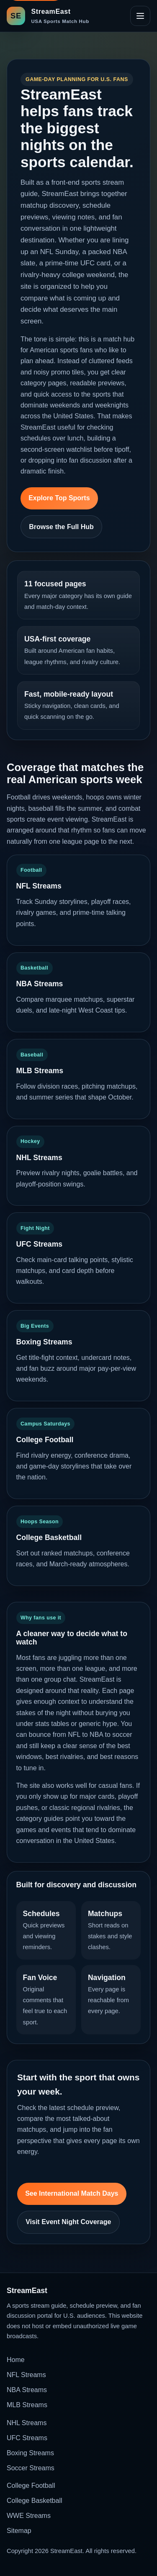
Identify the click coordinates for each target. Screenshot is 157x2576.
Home (16, 2359)
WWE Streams (29, 2515)
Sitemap (19, 2530)
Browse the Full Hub (61, 526)
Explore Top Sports (59, 497)
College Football (31, 2485)
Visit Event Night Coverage (68, 2221)
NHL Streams (26, 2422)
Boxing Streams (30, 2452)
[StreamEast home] (48, 15)
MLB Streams (27, 2404)
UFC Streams (27, 2437)
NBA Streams (27, 2389)
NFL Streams (26, 2374)
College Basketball (34, 2500)
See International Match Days (71, 2193)
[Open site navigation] (140, 16)
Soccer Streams (30, 2468)
